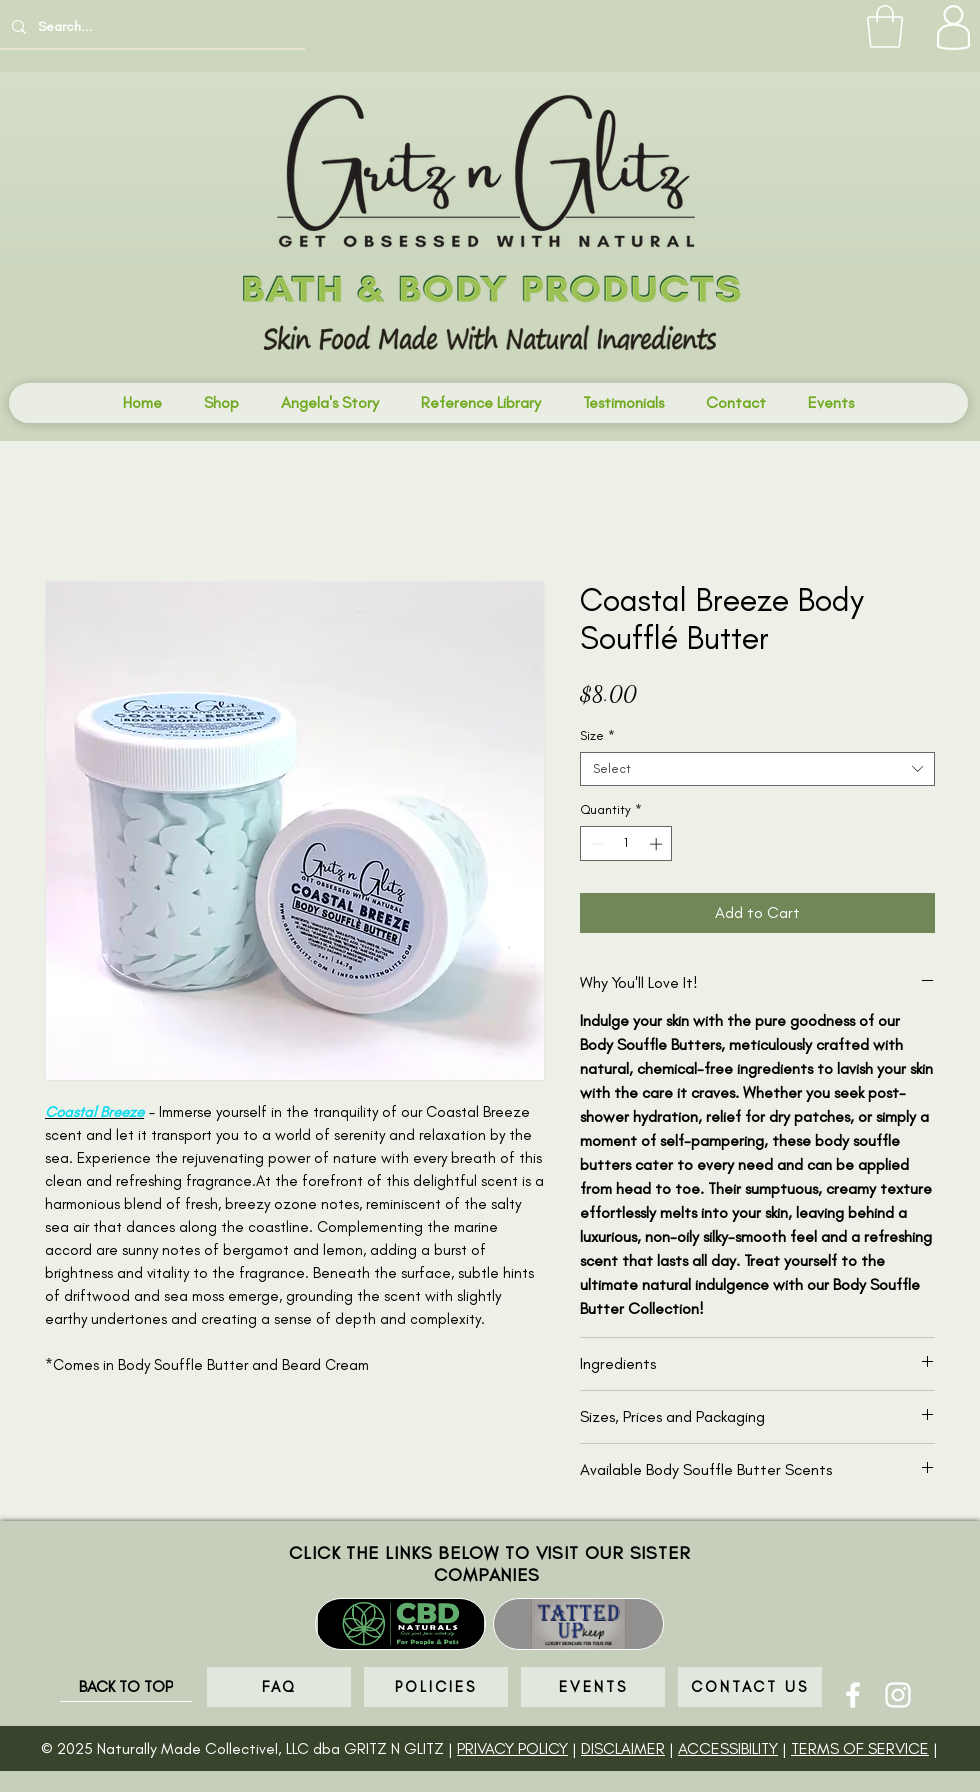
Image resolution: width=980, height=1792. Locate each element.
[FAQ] (279, 1687)
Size (597, 735)
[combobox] (757, 769)
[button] (885, 26)
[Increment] (658, 844)
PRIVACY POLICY (512, 1748)
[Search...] (150, 26)
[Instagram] (898, 1695)
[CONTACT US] (750, 1687)
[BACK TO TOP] (126, 1687)
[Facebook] (853, 1695)
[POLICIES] (436, 1687)
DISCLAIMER (623, 1748)
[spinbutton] (626, 844)
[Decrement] (595, 844)
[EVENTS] (593, 1687)
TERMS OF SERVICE (860, 1748)
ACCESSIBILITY (728, 1748)
